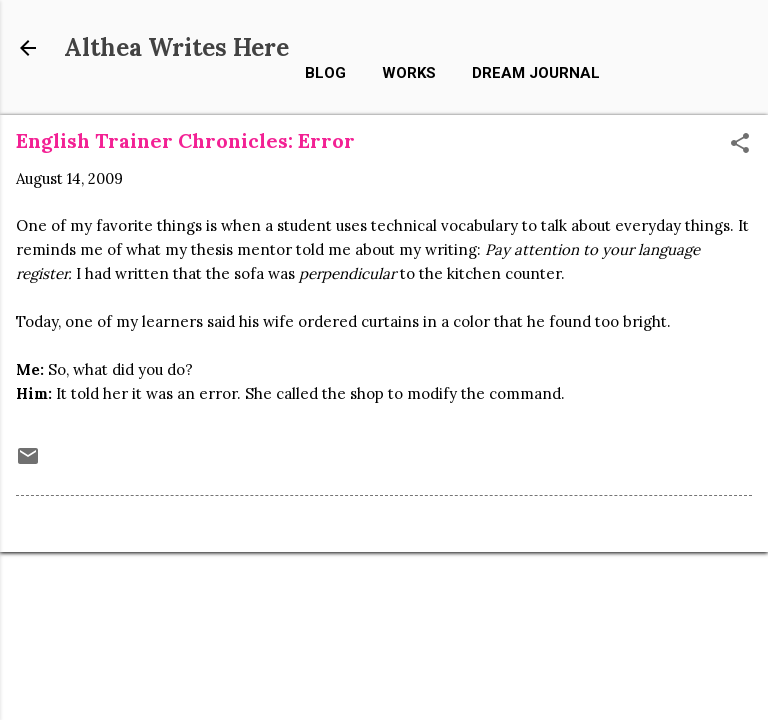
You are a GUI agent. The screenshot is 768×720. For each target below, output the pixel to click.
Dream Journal (536, 73)
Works (409, 73)
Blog (325, 73)
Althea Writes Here (176, 47)
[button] (740, 144)
